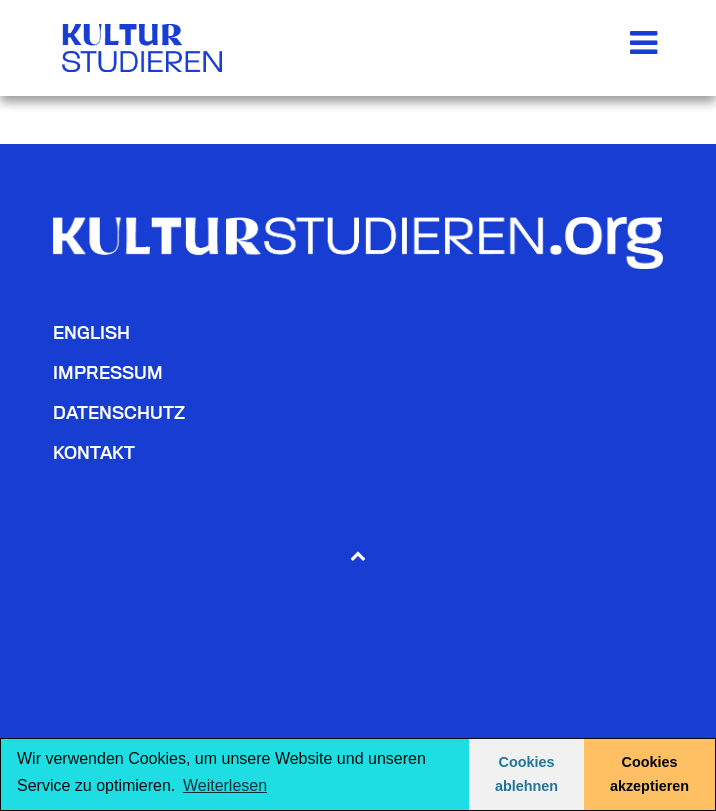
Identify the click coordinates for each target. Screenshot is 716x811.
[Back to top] (358, 554)
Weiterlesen (225, 785)
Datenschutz (119, 412)
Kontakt (94, 452)
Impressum (108, 372)
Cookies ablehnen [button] (526, 774)
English (91, 332)
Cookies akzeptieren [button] (649, 774)
